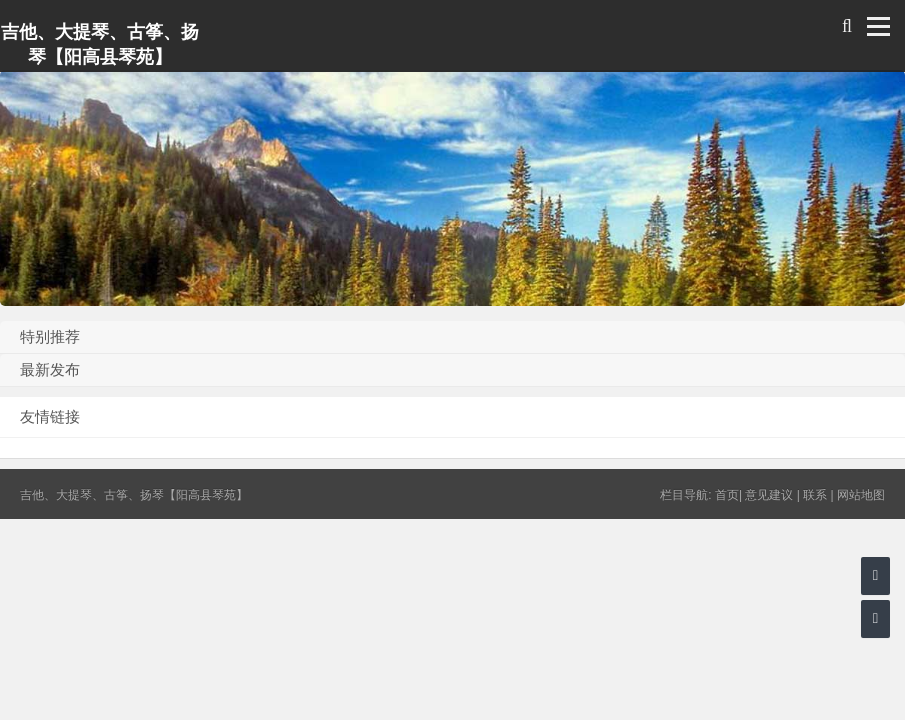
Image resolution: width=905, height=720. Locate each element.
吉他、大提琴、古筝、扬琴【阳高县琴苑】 (100, 44)
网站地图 (861, 495)
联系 (815, 495)
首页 (727, 495)
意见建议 (769, 495)
